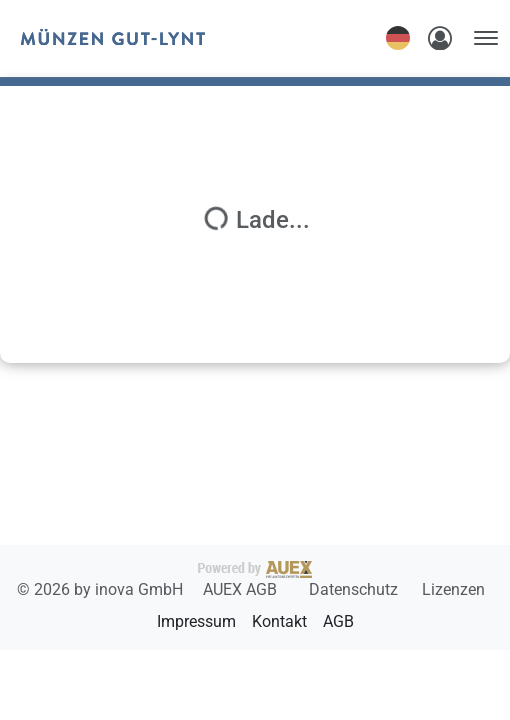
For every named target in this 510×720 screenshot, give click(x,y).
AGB (338, 621)
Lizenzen (453, 589)
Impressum (196, 621)
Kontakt (279, 621)
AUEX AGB (242, 589)
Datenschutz (355, 589)
